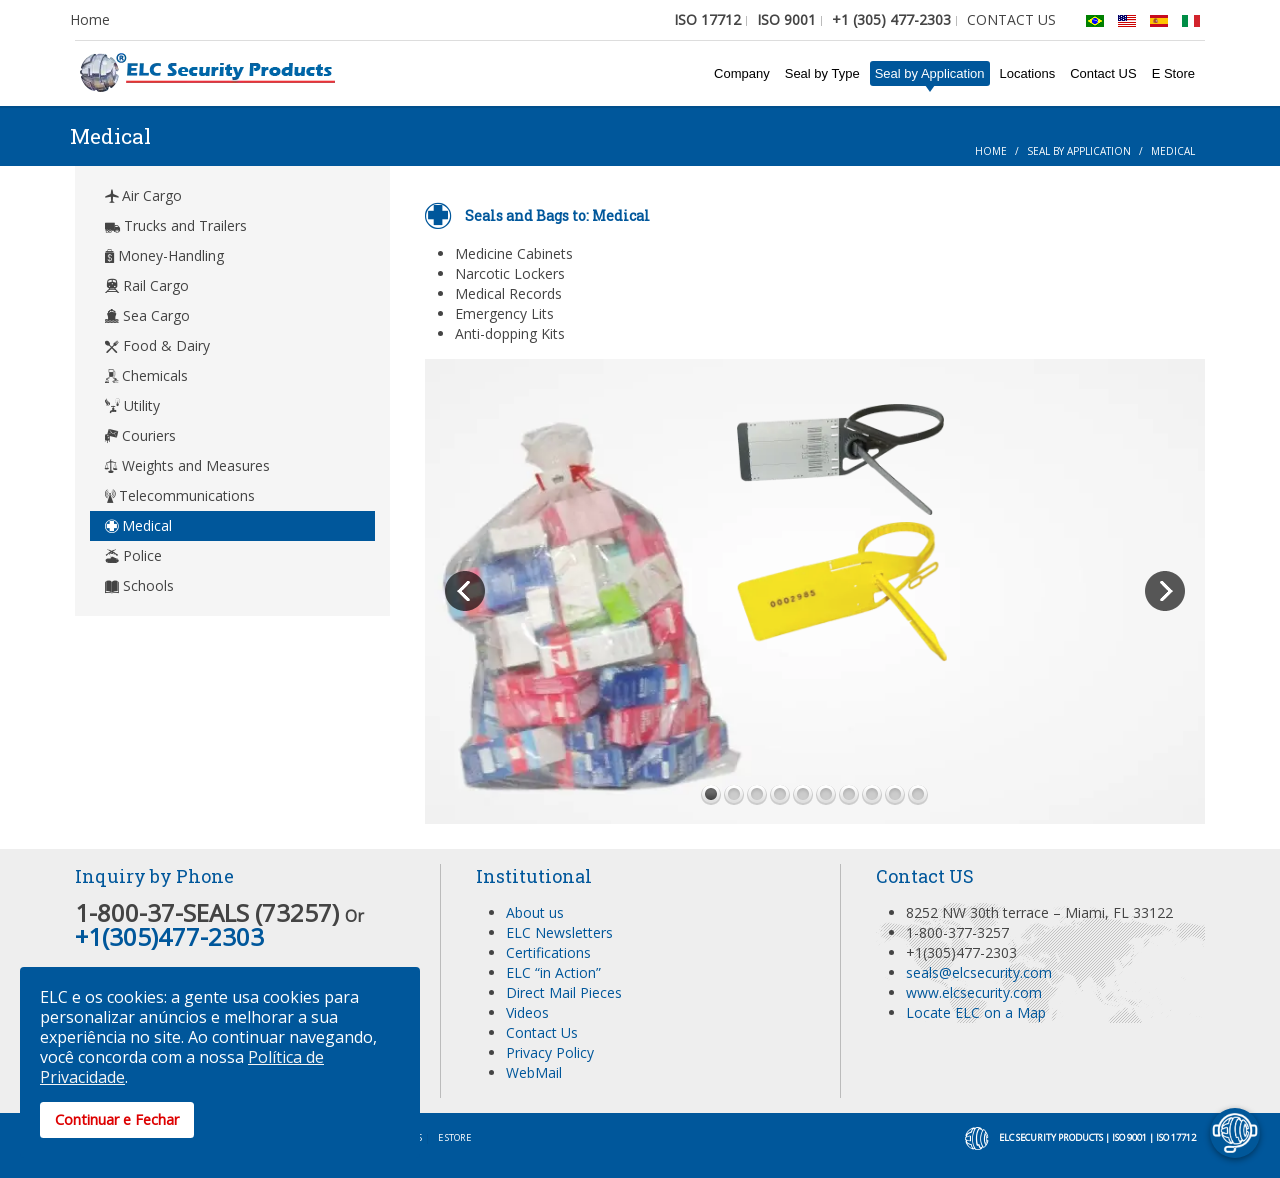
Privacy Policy (550, 1052)
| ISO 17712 (1172, 1137)
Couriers (140, 435)
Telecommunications (180, 495)
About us (535, 912)
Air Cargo (143, 195)
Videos (527, 1012)
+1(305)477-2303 (169, 936)
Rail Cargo (147, 285)
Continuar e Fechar (117, 1119)
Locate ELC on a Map (976, 1012)
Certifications (548, 952)
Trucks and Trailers (176, 225)
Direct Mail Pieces (564, 992)
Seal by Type (822, 73)
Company (742, 73)
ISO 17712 (707, 19)
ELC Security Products (1051, 1137)
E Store (1173, 73)
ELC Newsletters (559, 932)
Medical (138, 525)
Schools (139, 585)
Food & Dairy (157, 345)
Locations (1028, 73)
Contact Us (542, 1032)
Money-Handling (164, 255)
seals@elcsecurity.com (979, 972)
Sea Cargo (147, 315)
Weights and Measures (187, 465)
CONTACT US (1011, 19)
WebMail (534, 1072)
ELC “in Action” (553, 972)
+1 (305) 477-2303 (891, 19)
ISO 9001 (786, 19)
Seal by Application (930, 73)
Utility (132, 405)
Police (133, 555)
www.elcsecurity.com (974, 992)
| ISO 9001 (1126, 1137)
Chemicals (146, 375)
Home (90, 19)
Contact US (1103, 73)
